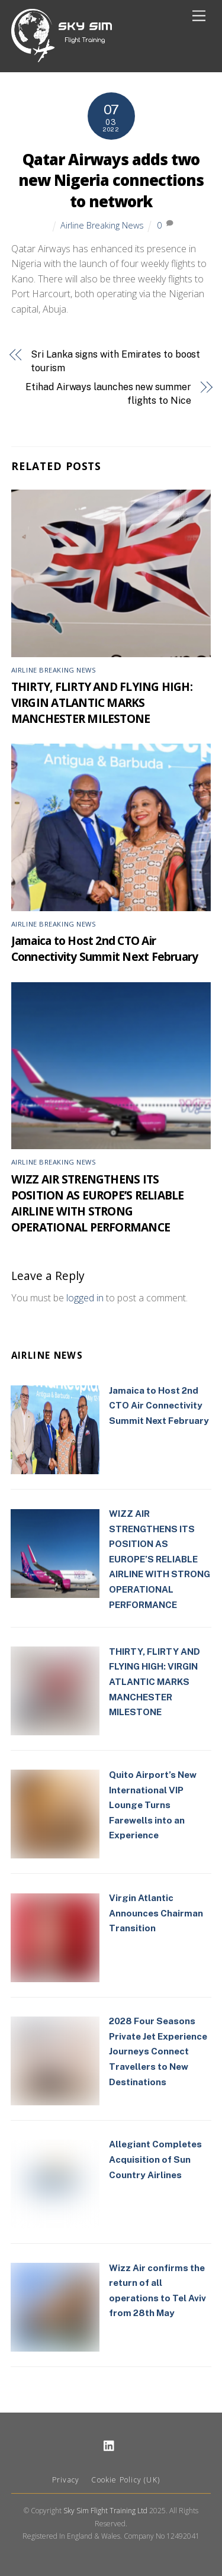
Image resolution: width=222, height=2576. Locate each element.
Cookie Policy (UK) (125, 2480)
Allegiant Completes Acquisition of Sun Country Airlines (155, 2159)
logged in (85, 1297)
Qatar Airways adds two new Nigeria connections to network (110, 181)
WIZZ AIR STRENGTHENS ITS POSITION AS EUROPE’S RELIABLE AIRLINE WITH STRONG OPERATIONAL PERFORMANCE (97, 1203)
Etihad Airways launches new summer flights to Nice (108, 393)
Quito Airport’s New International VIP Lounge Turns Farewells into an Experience (153, 1805)
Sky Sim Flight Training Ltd (105, 2511)
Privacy (65, 2480)
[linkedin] (109, 2445)
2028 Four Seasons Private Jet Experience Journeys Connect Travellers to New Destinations (158, 2051)
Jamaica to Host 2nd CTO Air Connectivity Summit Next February (104, 948)
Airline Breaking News (102, 225)
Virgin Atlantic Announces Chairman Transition (156, 1913)
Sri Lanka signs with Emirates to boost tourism (115, 361)
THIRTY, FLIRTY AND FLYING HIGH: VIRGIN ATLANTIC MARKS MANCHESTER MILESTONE (101, 702)
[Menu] (199, 16)
